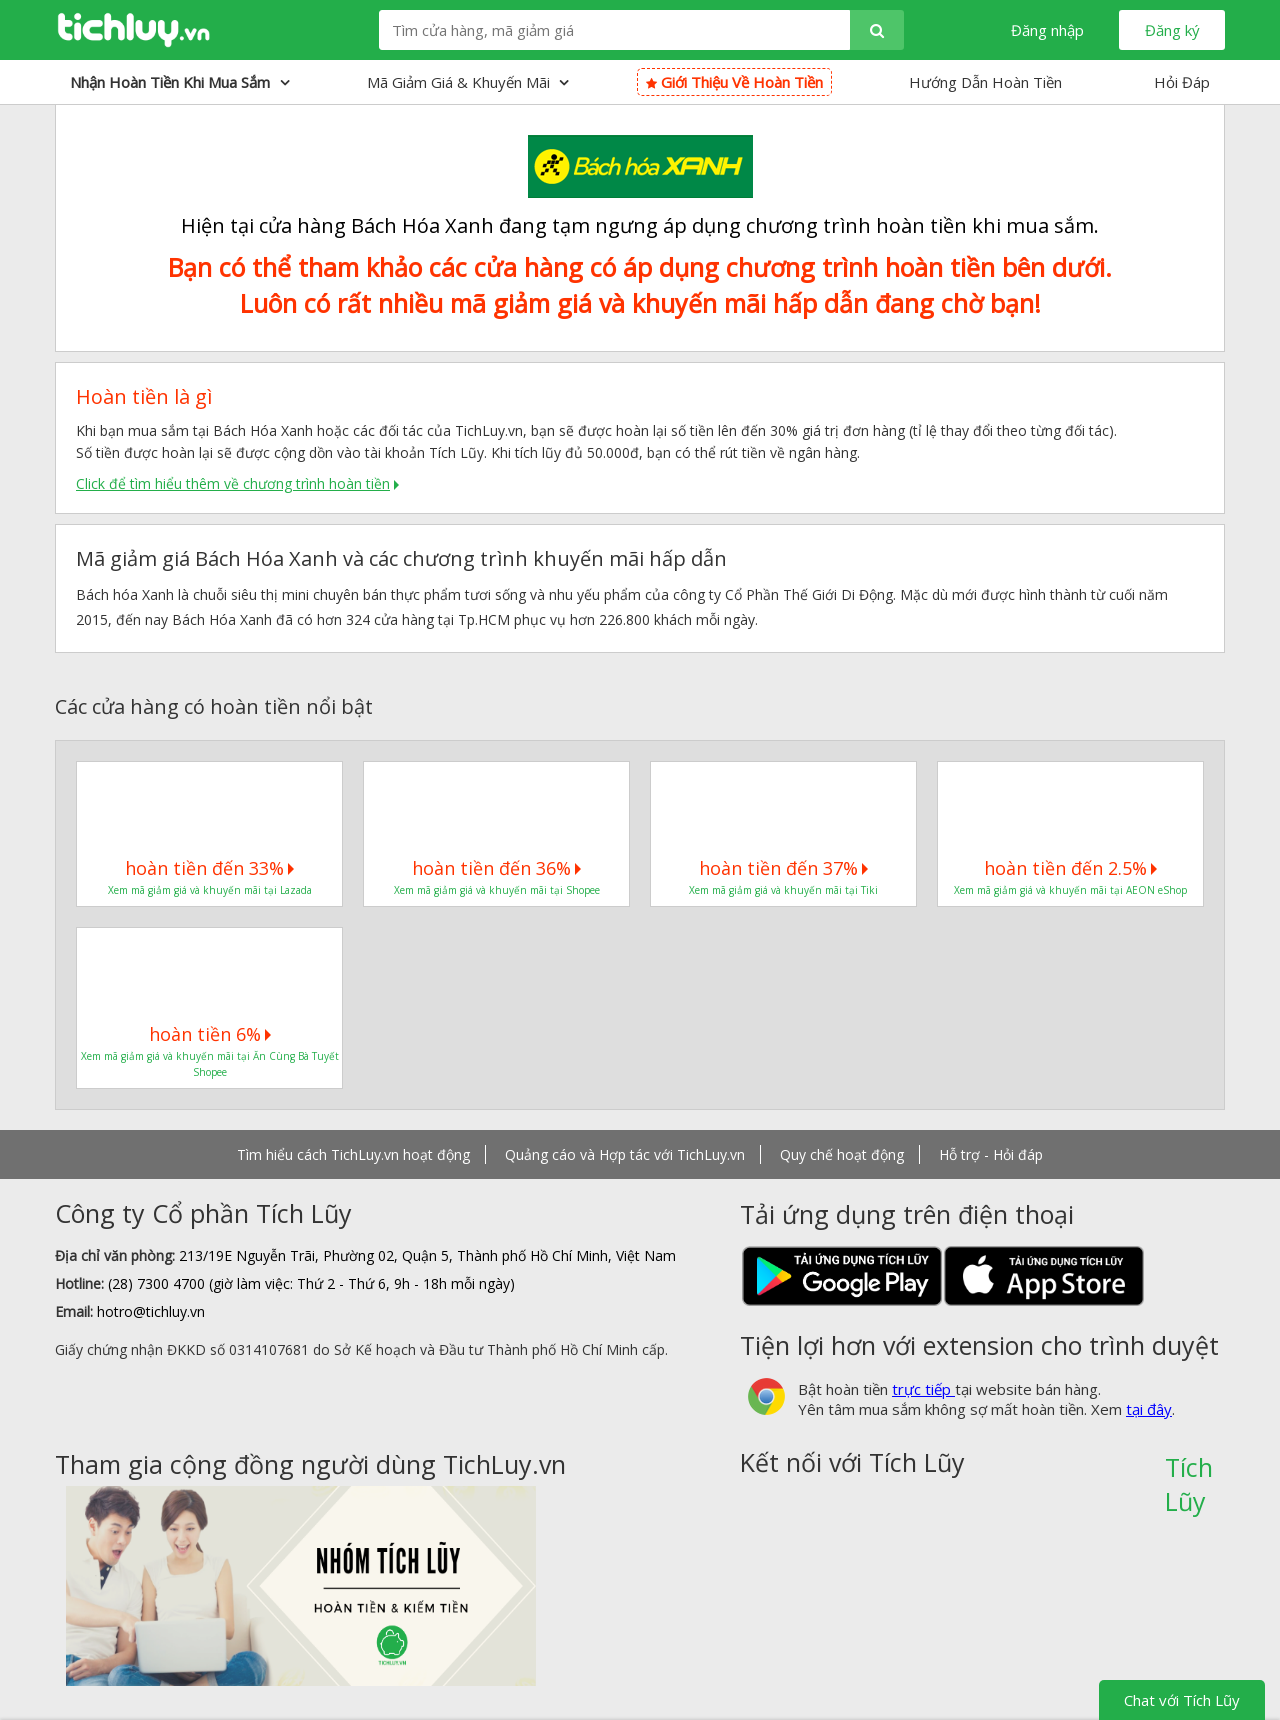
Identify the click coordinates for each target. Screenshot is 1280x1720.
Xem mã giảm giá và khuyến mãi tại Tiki (783, 890)
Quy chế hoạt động (842, 1154)
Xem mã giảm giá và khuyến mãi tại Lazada (210, 890)
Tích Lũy (1189, 1474)
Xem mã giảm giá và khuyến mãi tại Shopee (497, 890)
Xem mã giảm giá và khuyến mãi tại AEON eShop (1070, 890)
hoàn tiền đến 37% (783, 868)
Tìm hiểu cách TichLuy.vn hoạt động (353, 1154)
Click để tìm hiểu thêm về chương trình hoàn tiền (233, 483)
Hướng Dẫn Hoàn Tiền (985, 82)
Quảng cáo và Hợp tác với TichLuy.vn (625, 1154)
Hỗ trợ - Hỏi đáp (991, 1154)
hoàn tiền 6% (210, 1034)
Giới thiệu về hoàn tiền (734, 82)
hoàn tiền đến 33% (209, 868)
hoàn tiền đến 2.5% (1070, 868)
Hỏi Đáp (1182, 82)
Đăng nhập (1047, 30)
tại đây (1149, 1409)
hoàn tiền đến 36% (496, 868)
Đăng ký (1172, 30)
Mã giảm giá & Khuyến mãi (468, 82)
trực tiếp (923, 1389)
